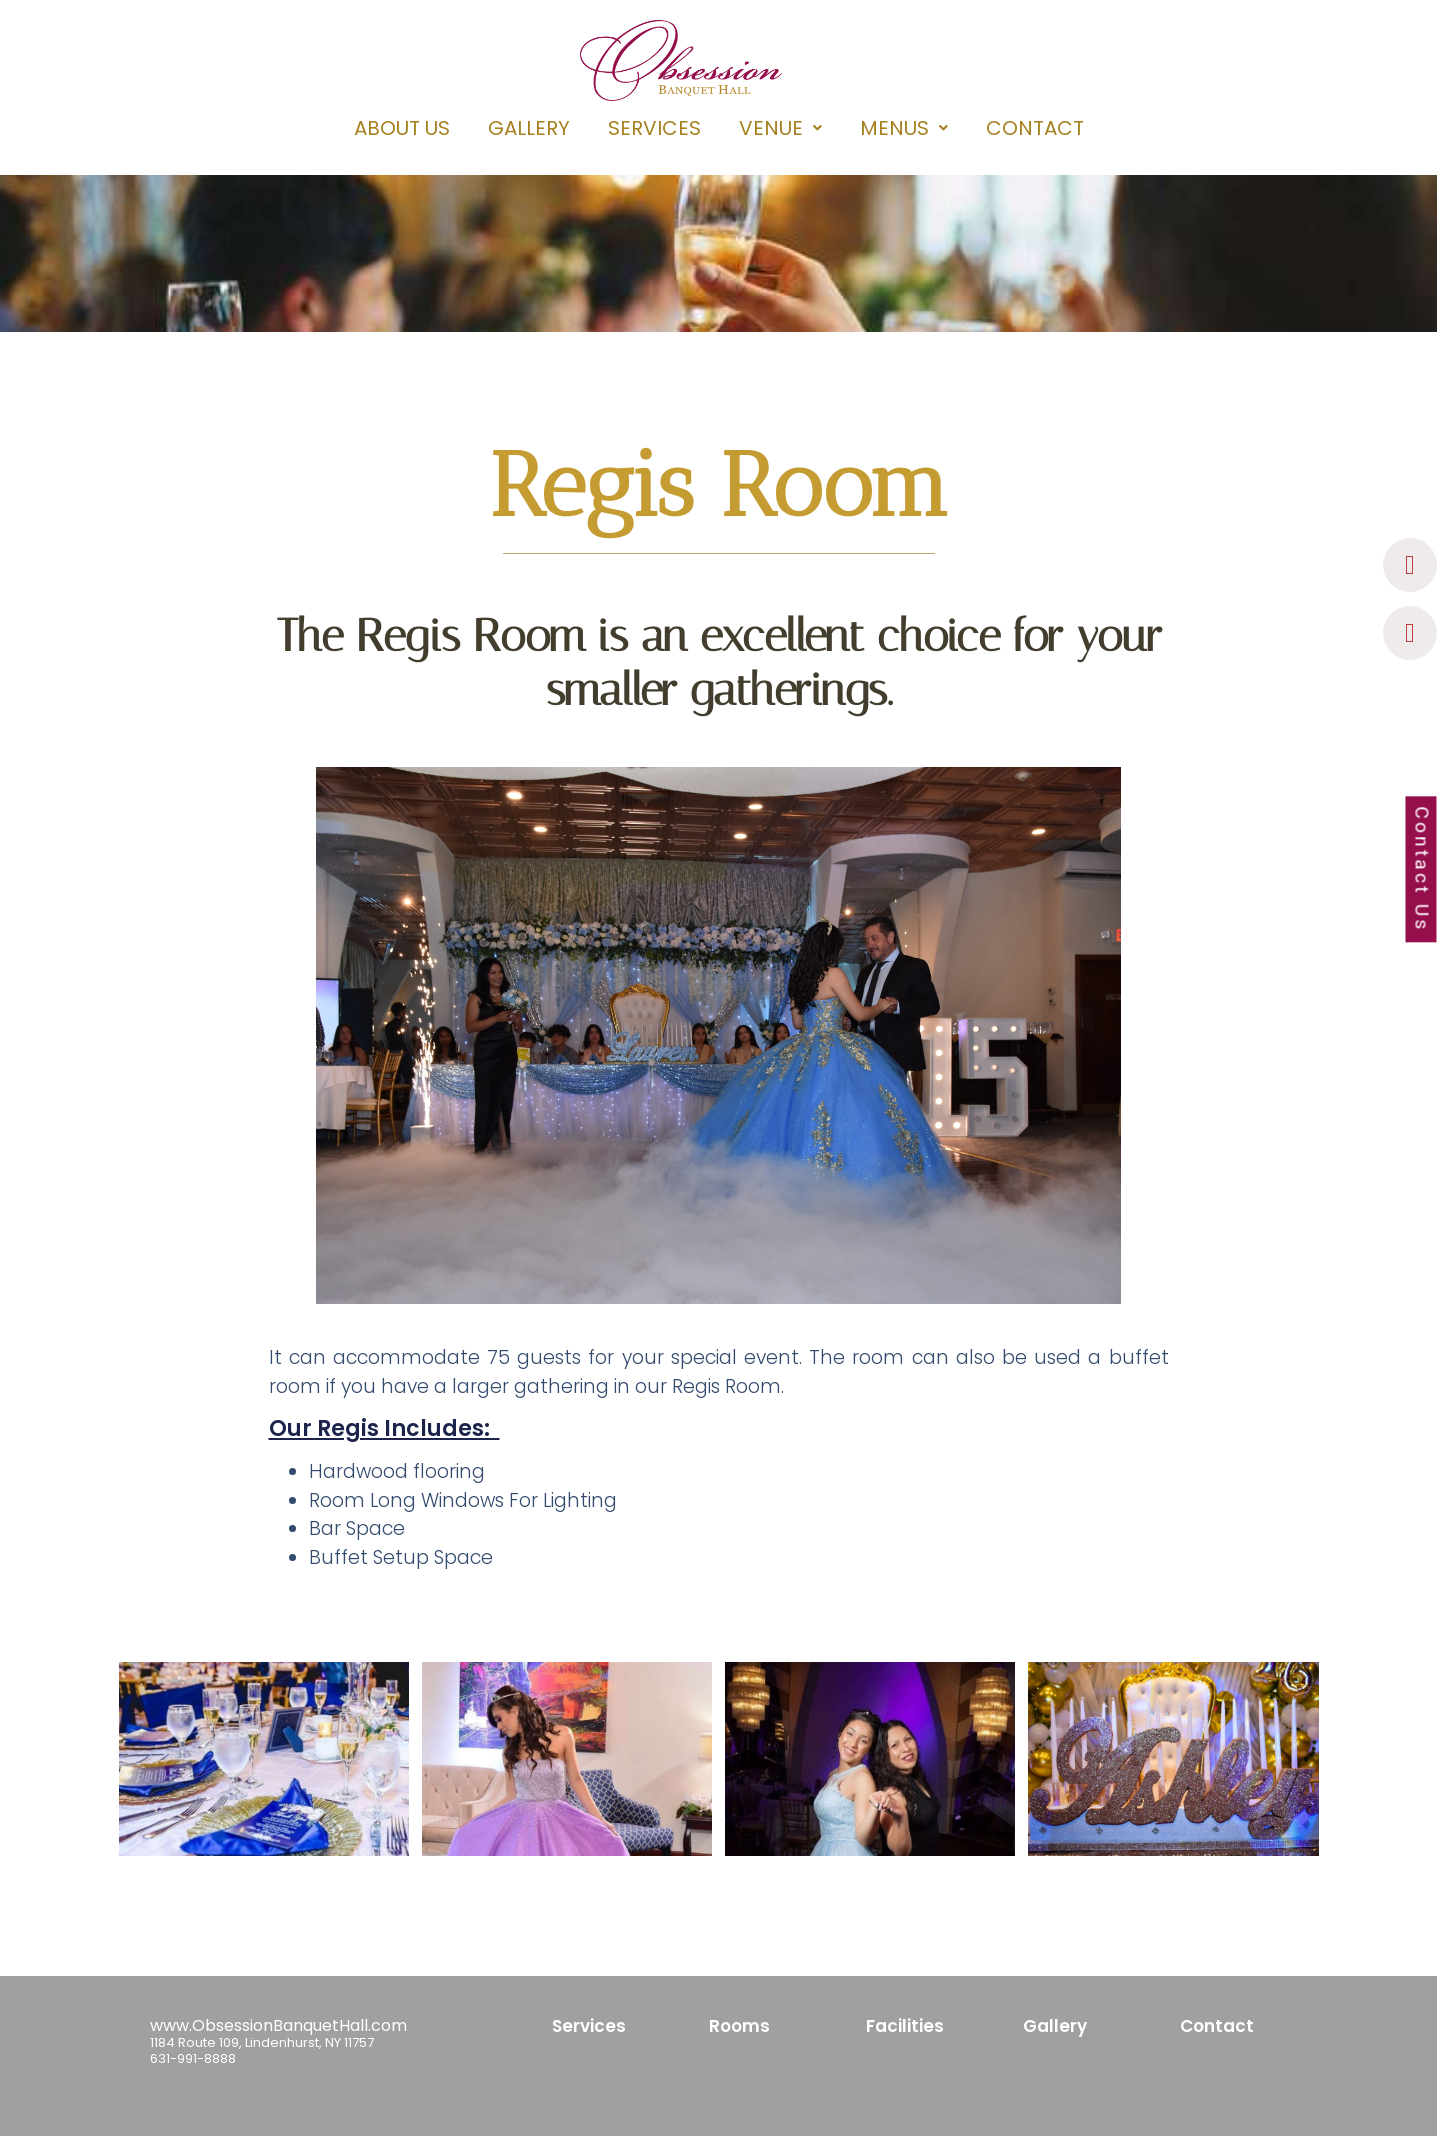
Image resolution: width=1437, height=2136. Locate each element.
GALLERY (529, 128)
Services (589, 2026)
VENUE (780, 128)
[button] (780, 128)
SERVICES (654, 128)
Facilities (905, 2026)
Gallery (1055, 2026)
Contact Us (1421, 870)
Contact (1217, 2026)
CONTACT (1035, 128)
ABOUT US (402, 128)
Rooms (739, 2026)
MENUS (904, 128)
